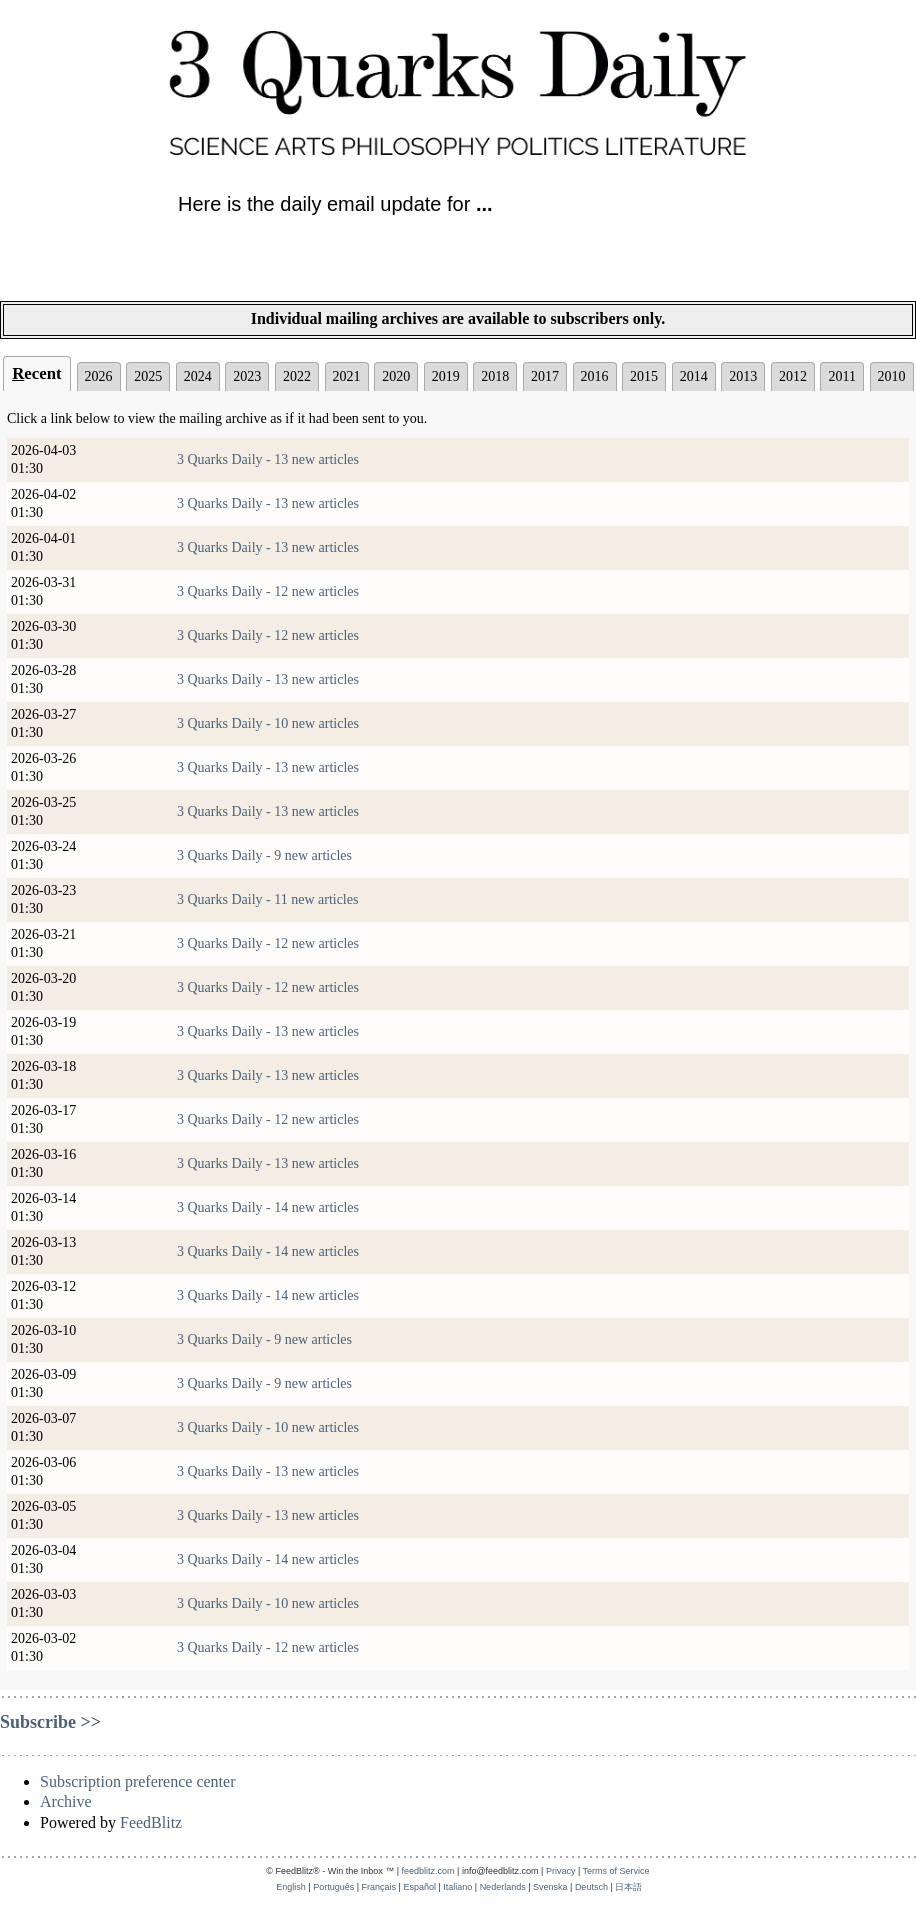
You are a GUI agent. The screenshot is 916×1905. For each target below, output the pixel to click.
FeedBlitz (151, 1822)
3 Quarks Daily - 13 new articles (268, 459)
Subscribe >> (50, 1722)
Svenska (550, 1887)
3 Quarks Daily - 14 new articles (268, 1207)
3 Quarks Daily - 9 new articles (264, 855)
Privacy (561, 1871)
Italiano (457, 1887)
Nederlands (503, 1887)
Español (419, 1887)
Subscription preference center (137, 1781)
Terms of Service (616, 1871)
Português (333, 1887)
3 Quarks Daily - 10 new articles (268, 723)
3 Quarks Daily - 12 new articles (268, 591)
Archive (66, 1801)
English (291, 1887)
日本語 (628, 1887)
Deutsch (591, 1887)
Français (379, 1887)
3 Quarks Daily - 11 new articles (267, 899)
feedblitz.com (428, 1871)
